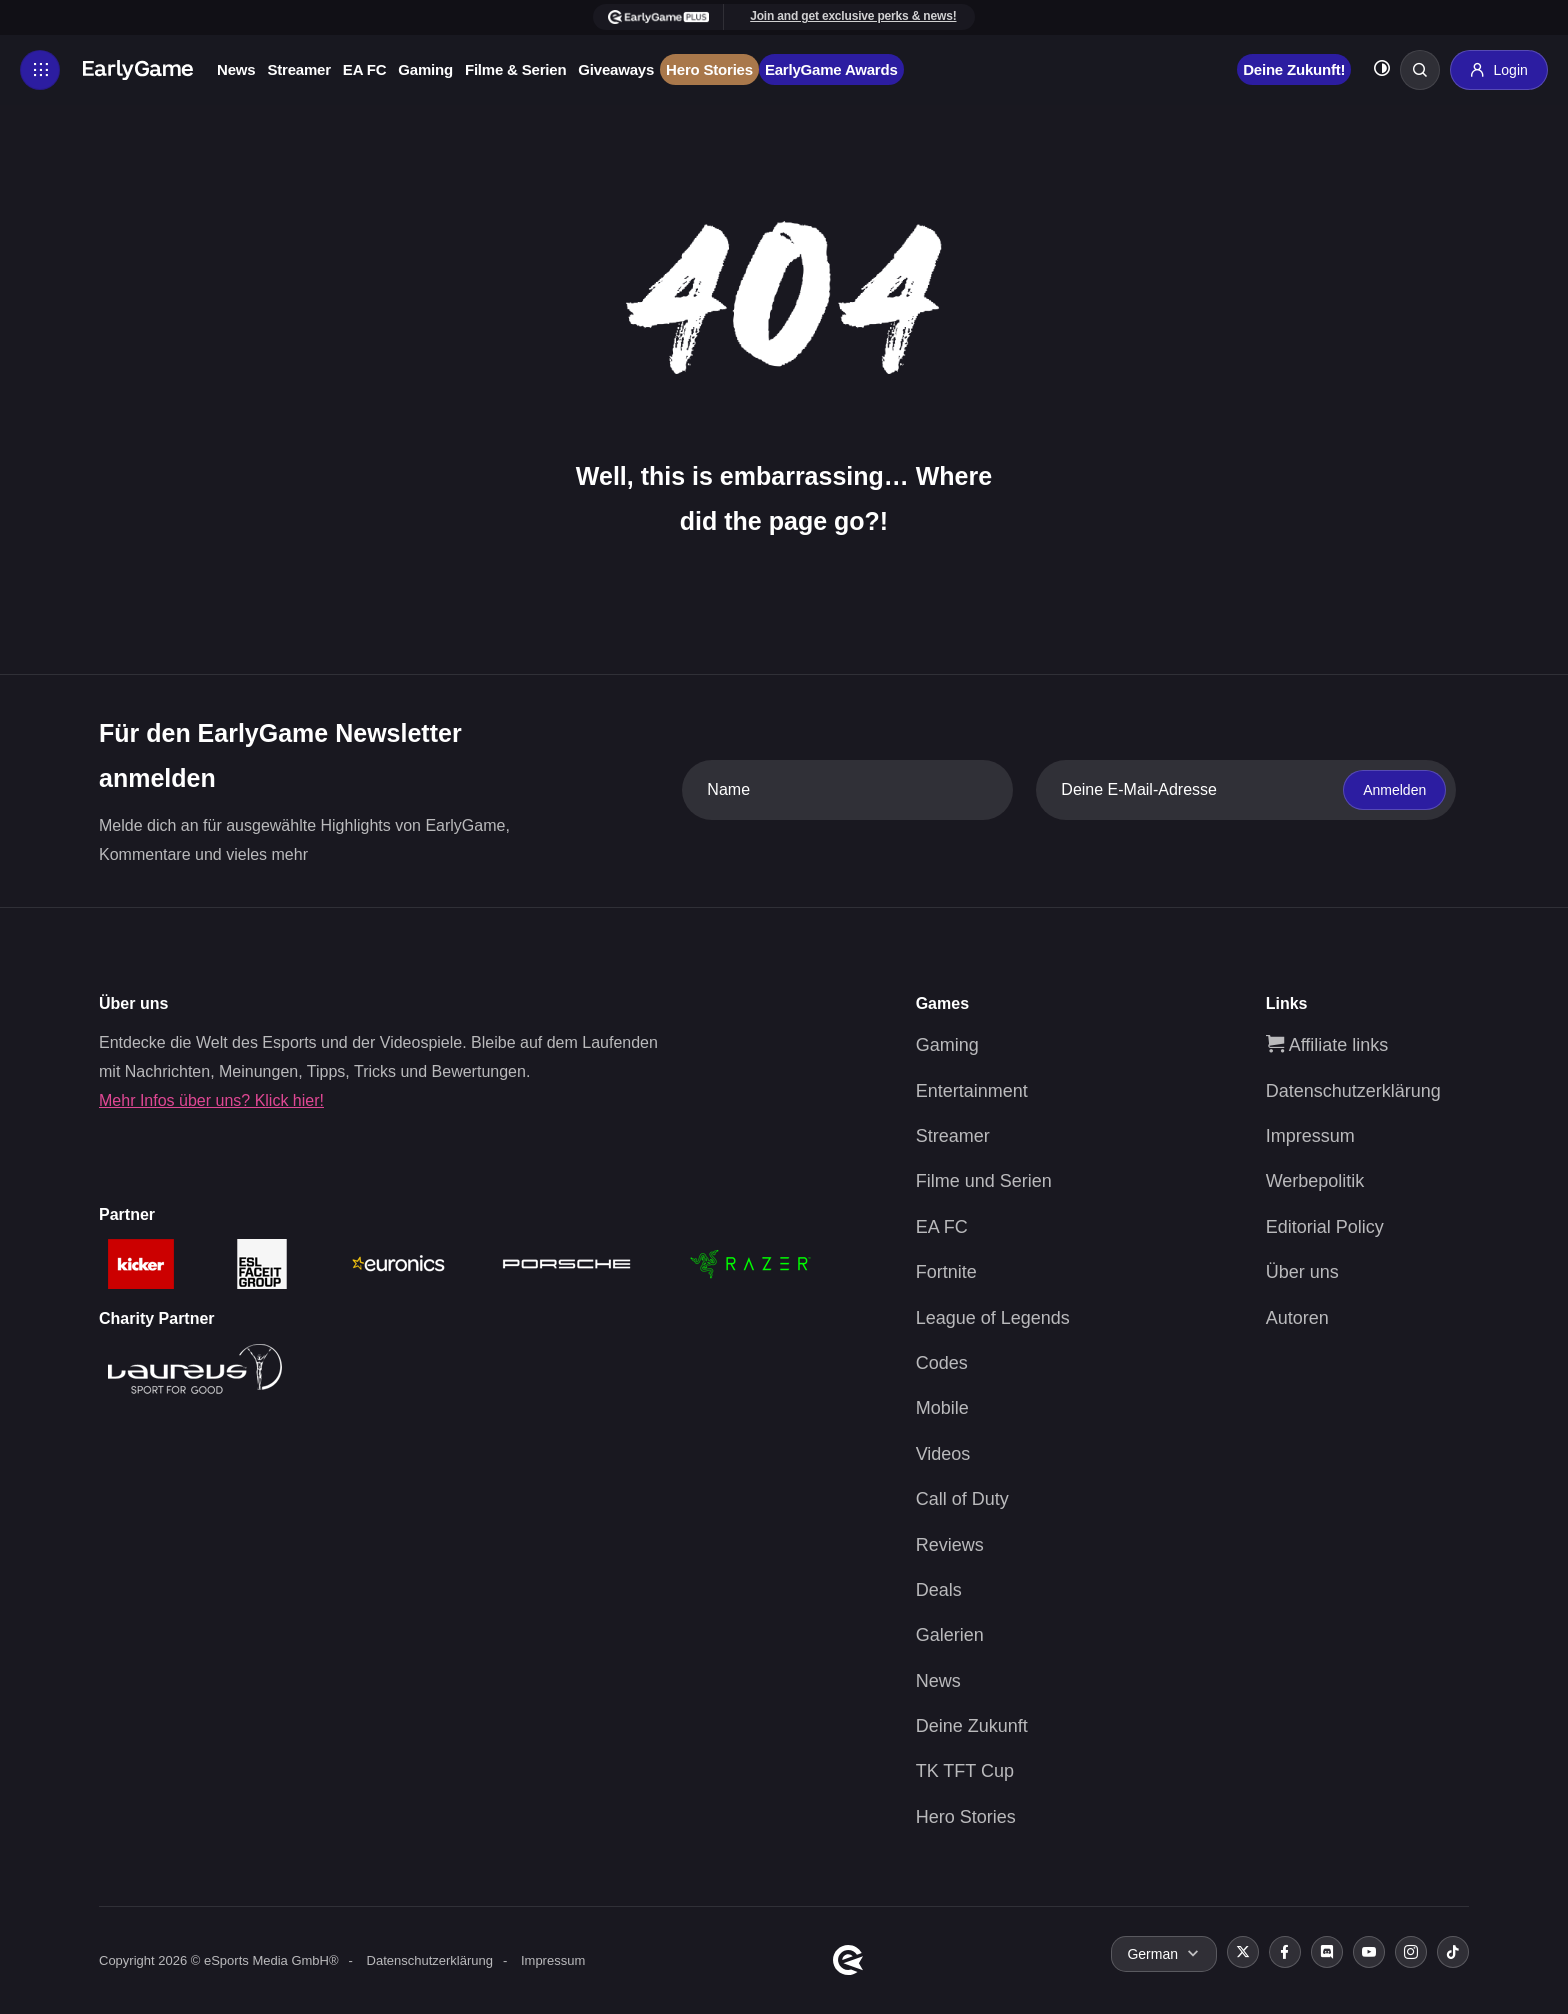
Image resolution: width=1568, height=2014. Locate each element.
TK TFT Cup (965, 1771)
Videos (943, 1454)
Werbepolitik (1315, 1181)
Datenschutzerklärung (1353, 1091)
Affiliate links (1327, 1045)
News (236, 69)
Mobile (942, 1408)
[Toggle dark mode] (1382, 70)
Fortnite (946, 1272)
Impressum (1310, 1136)
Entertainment (972, 1091)
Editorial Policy (1325, 1227)
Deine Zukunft (972, 1726)
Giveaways (616, 69)
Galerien (950, 1635)
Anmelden (1394, 790)
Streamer (298, 69)
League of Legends (993, 1318)
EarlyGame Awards (831, 69)
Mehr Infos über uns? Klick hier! (211, 1100)
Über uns (1302, 1272)
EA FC (364, 69)
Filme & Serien (515, 69)
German (1152, 1954)
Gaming (425, 69)
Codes (942, 1363)
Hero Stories (709, 69)
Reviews (950, 1545)
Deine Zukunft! (1294, 69)
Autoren (1297, 1318)
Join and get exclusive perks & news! (853, 16)
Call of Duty (962, 1499)
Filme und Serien (984, 1181)
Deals (939, 1590)
